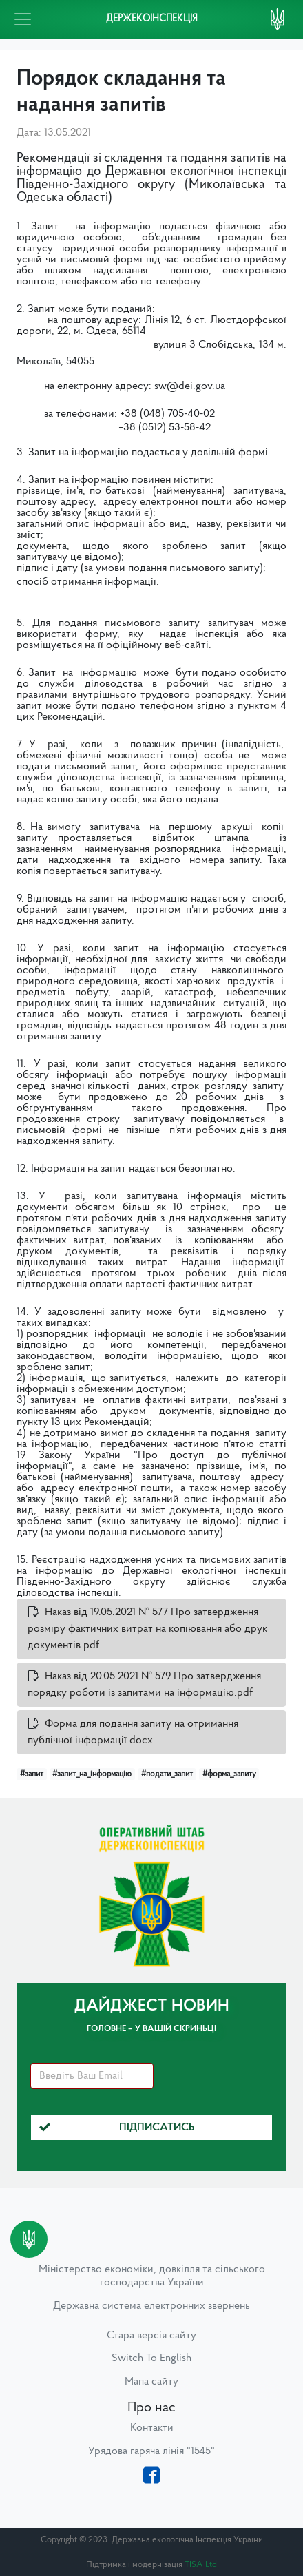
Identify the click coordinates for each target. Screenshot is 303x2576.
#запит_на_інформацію (92, 1774)
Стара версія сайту (151, 2335)
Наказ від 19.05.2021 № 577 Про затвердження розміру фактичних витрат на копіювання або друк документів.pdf (147, 1629)
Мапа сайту (151, 2381)
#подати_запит (167, 1774)
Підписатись (117, 2127)
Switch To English (151, 2358)
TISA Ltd (201, 2564)
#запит (31, 1774)
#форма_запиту (229, 1774)
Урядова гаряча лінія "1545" (151, 2451)
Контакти (152, 2427)
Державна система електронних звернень (151, 2306)
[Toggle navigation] (22, 19)
